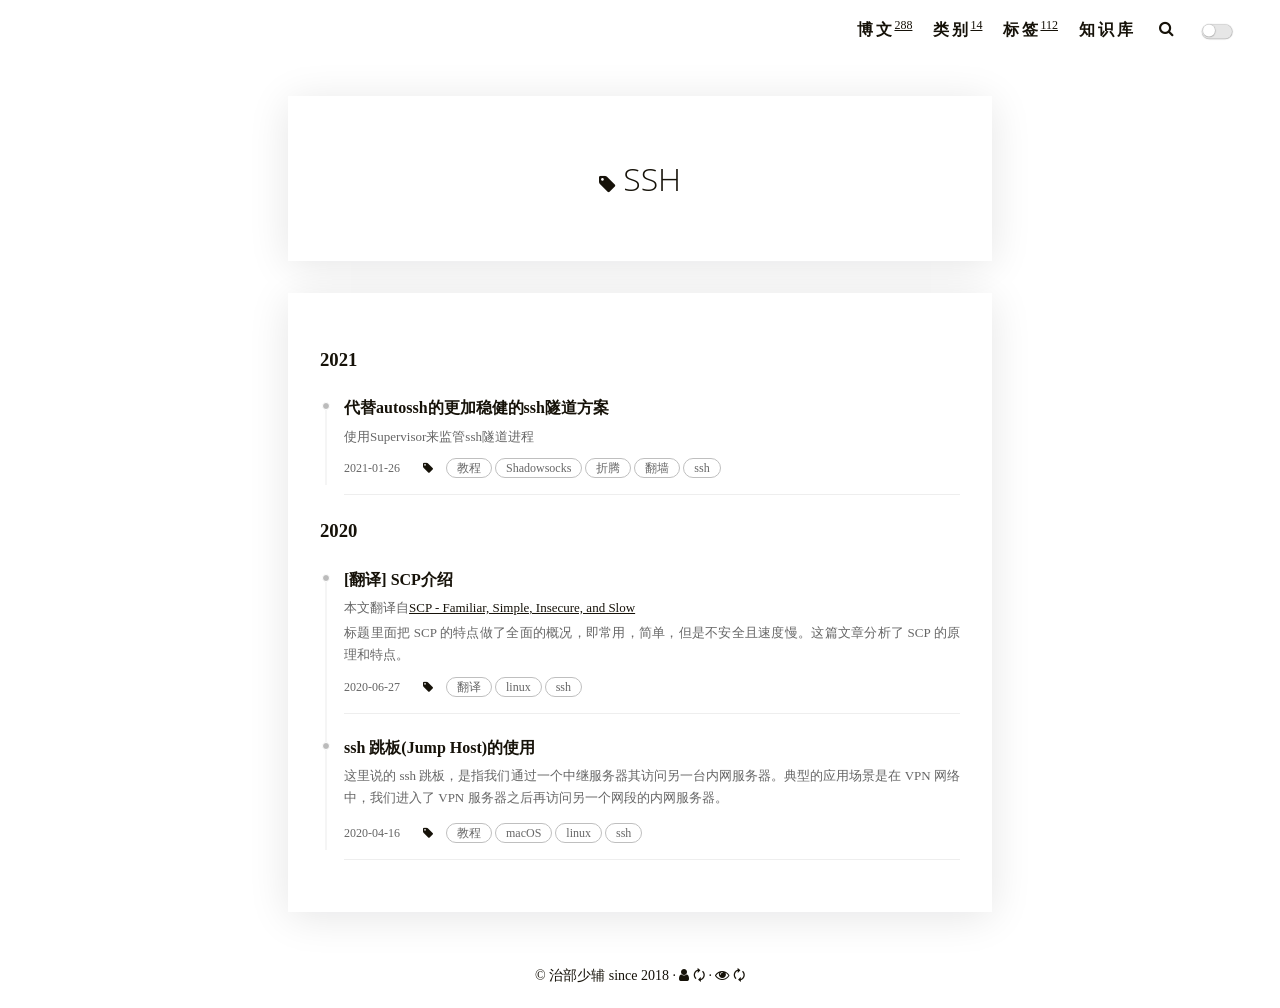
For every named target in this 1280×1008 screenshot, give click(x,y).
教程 (469, 468)
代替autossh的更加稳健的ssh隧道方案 (476, 407)
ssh (701, 468)
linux (518, 687)
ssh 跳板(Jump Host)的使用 (439, 747)
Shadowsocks (538, 468)
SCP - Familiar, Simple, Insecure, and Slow (522, 607)
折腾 (608, 468)
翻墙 (657, 468)
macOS (523, 833)
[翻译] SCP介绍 (398, 579)
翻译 (469, 687)
